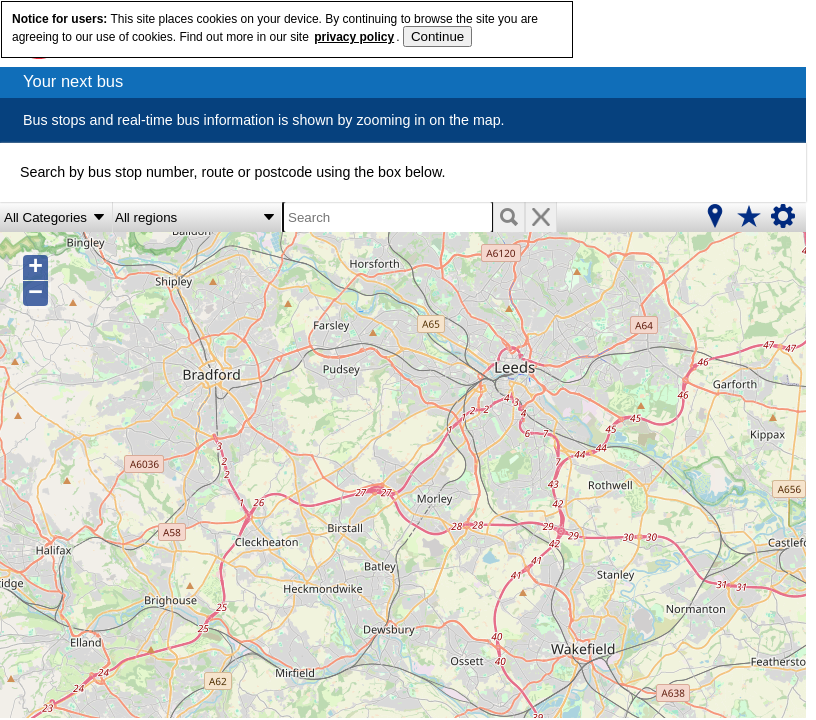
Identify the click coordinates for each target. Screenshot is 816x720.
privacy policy (354, 37)
